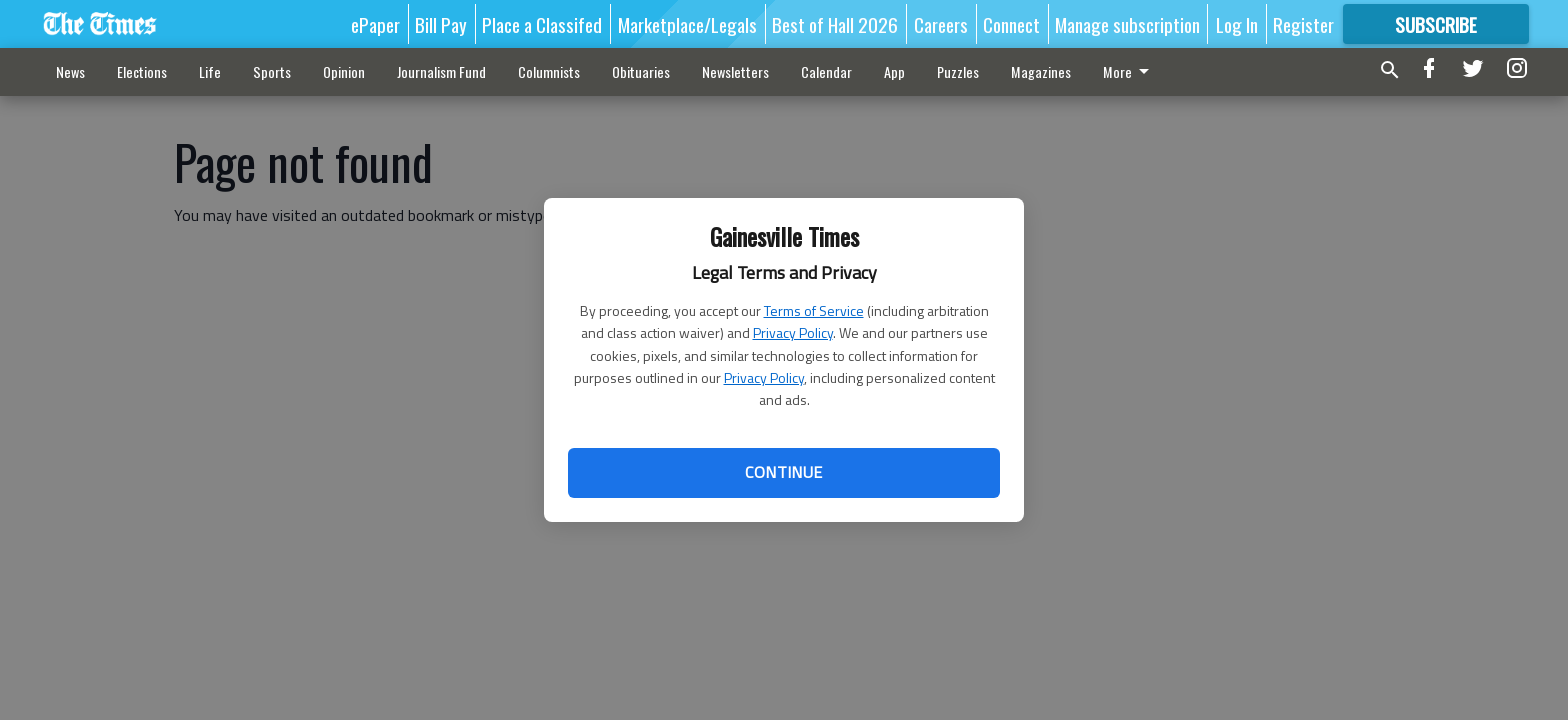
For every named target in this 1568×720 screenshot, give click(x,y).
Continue (783, 472)
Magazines (1041, 71)
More (1129, 71)
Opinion (344, 71)
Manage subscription (1127, 24)
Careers (941, 24)
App (894, 71)
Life (210, 71)
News (70, 71)
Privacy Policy (793, 332)
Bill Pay (441, 24)
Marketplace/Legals (687, 24)
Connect (1011, 24)
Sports (272, 71)
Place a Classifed (542, 24)
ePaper (375, 24)
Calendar (826, 71)
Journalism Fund (441, 71)
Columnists (549, 71)
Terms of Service (814, 310)
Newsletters (735, 71)
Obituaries (641, 71)
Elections (142, 71)
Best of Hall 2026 (835, 24)
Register (1303, 24)
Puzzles (958, 71)
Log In (1237, 24)
